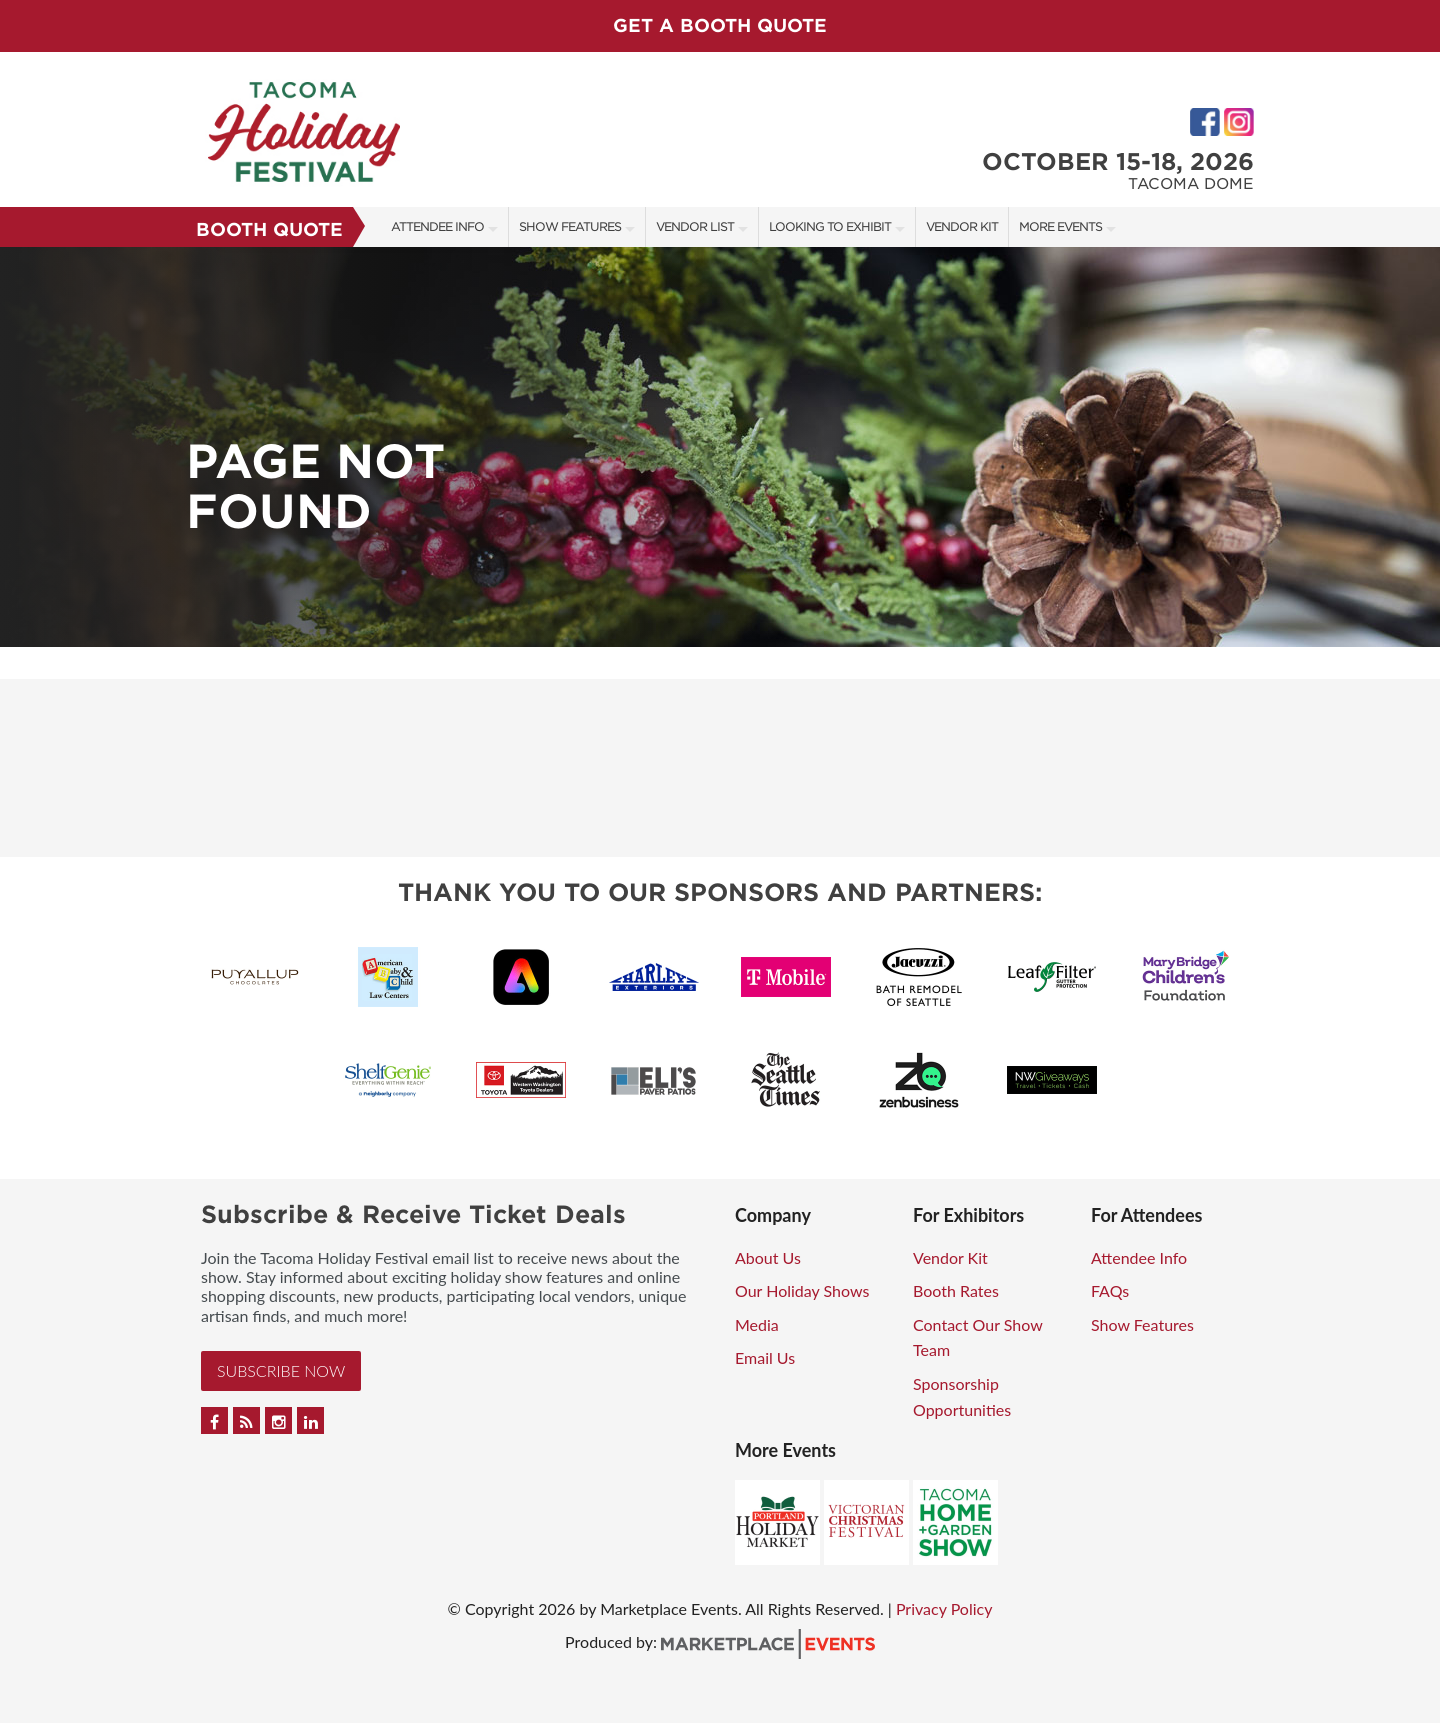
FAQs (1110, 1290)
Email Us (765, 1357)
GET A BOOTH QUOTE (720, 25)
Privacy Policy (944, 1608)
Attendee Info (437, 226)
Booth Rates (956, 1290)
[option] (720, 447)
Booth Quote (269, 229)
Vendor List (695, 226)
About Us (768, 1257)
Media (757, 1324)
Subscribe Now (281, 1370)
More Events (1060, 226)
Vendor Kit (962, 226)
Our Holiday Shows (802, 1290)
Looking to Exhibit (830, 226)
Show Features (570, 226)
